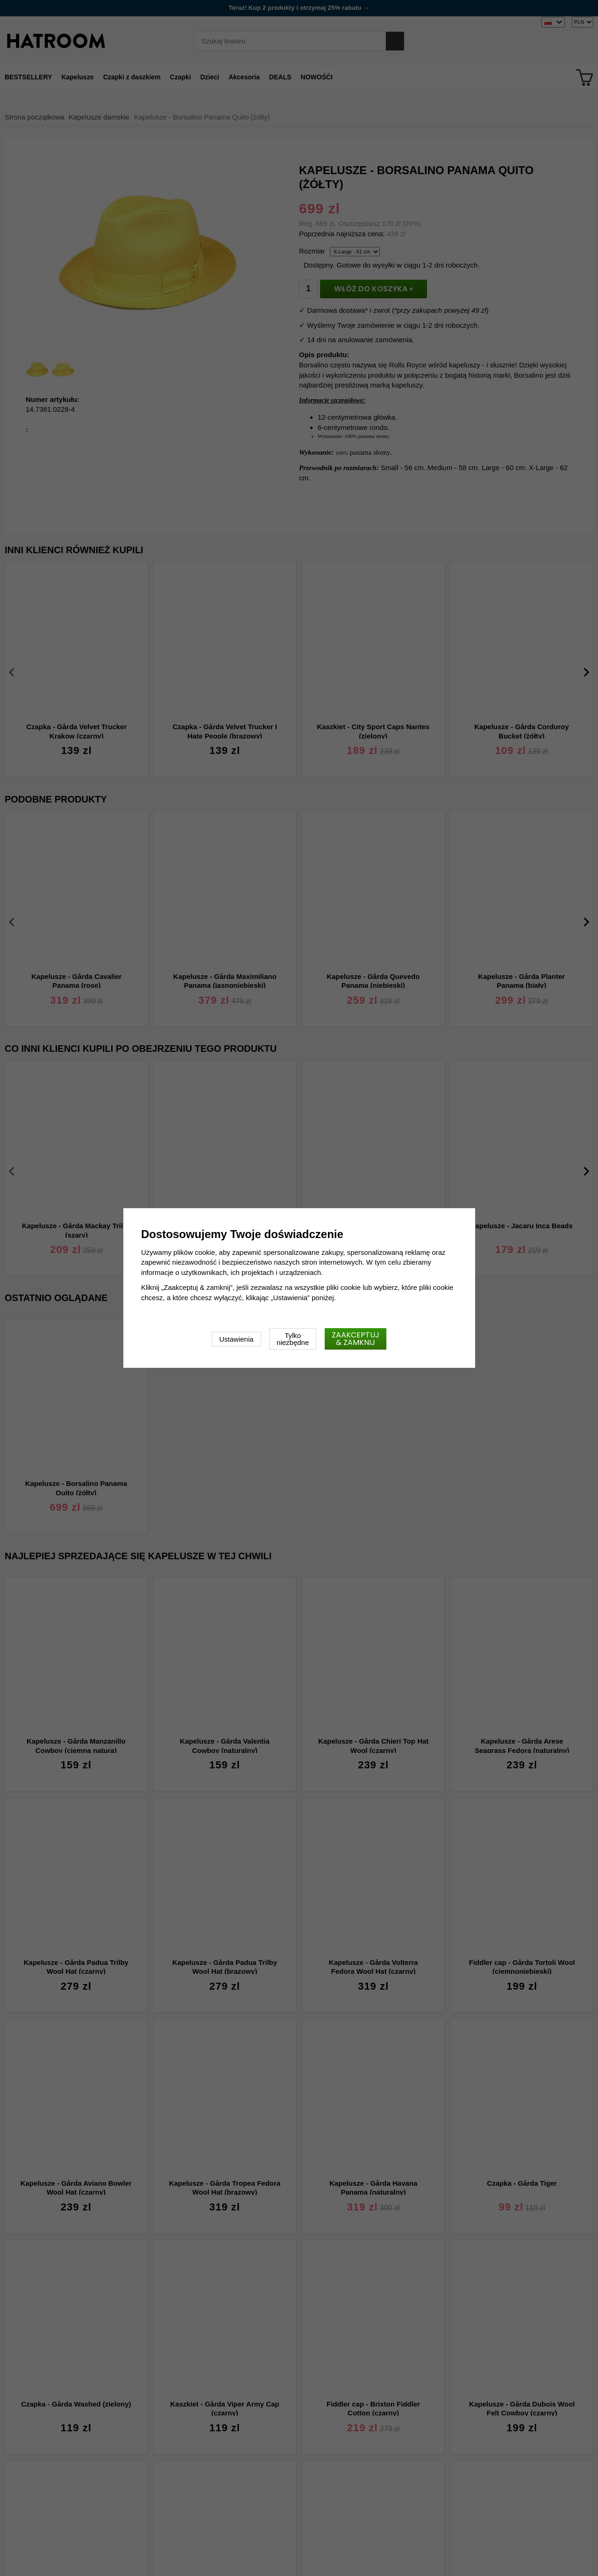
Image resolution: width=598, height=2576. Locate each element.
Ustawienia (236, 1339)
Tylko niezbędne (293, 1338)
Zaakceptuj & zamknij (355, 1339)
